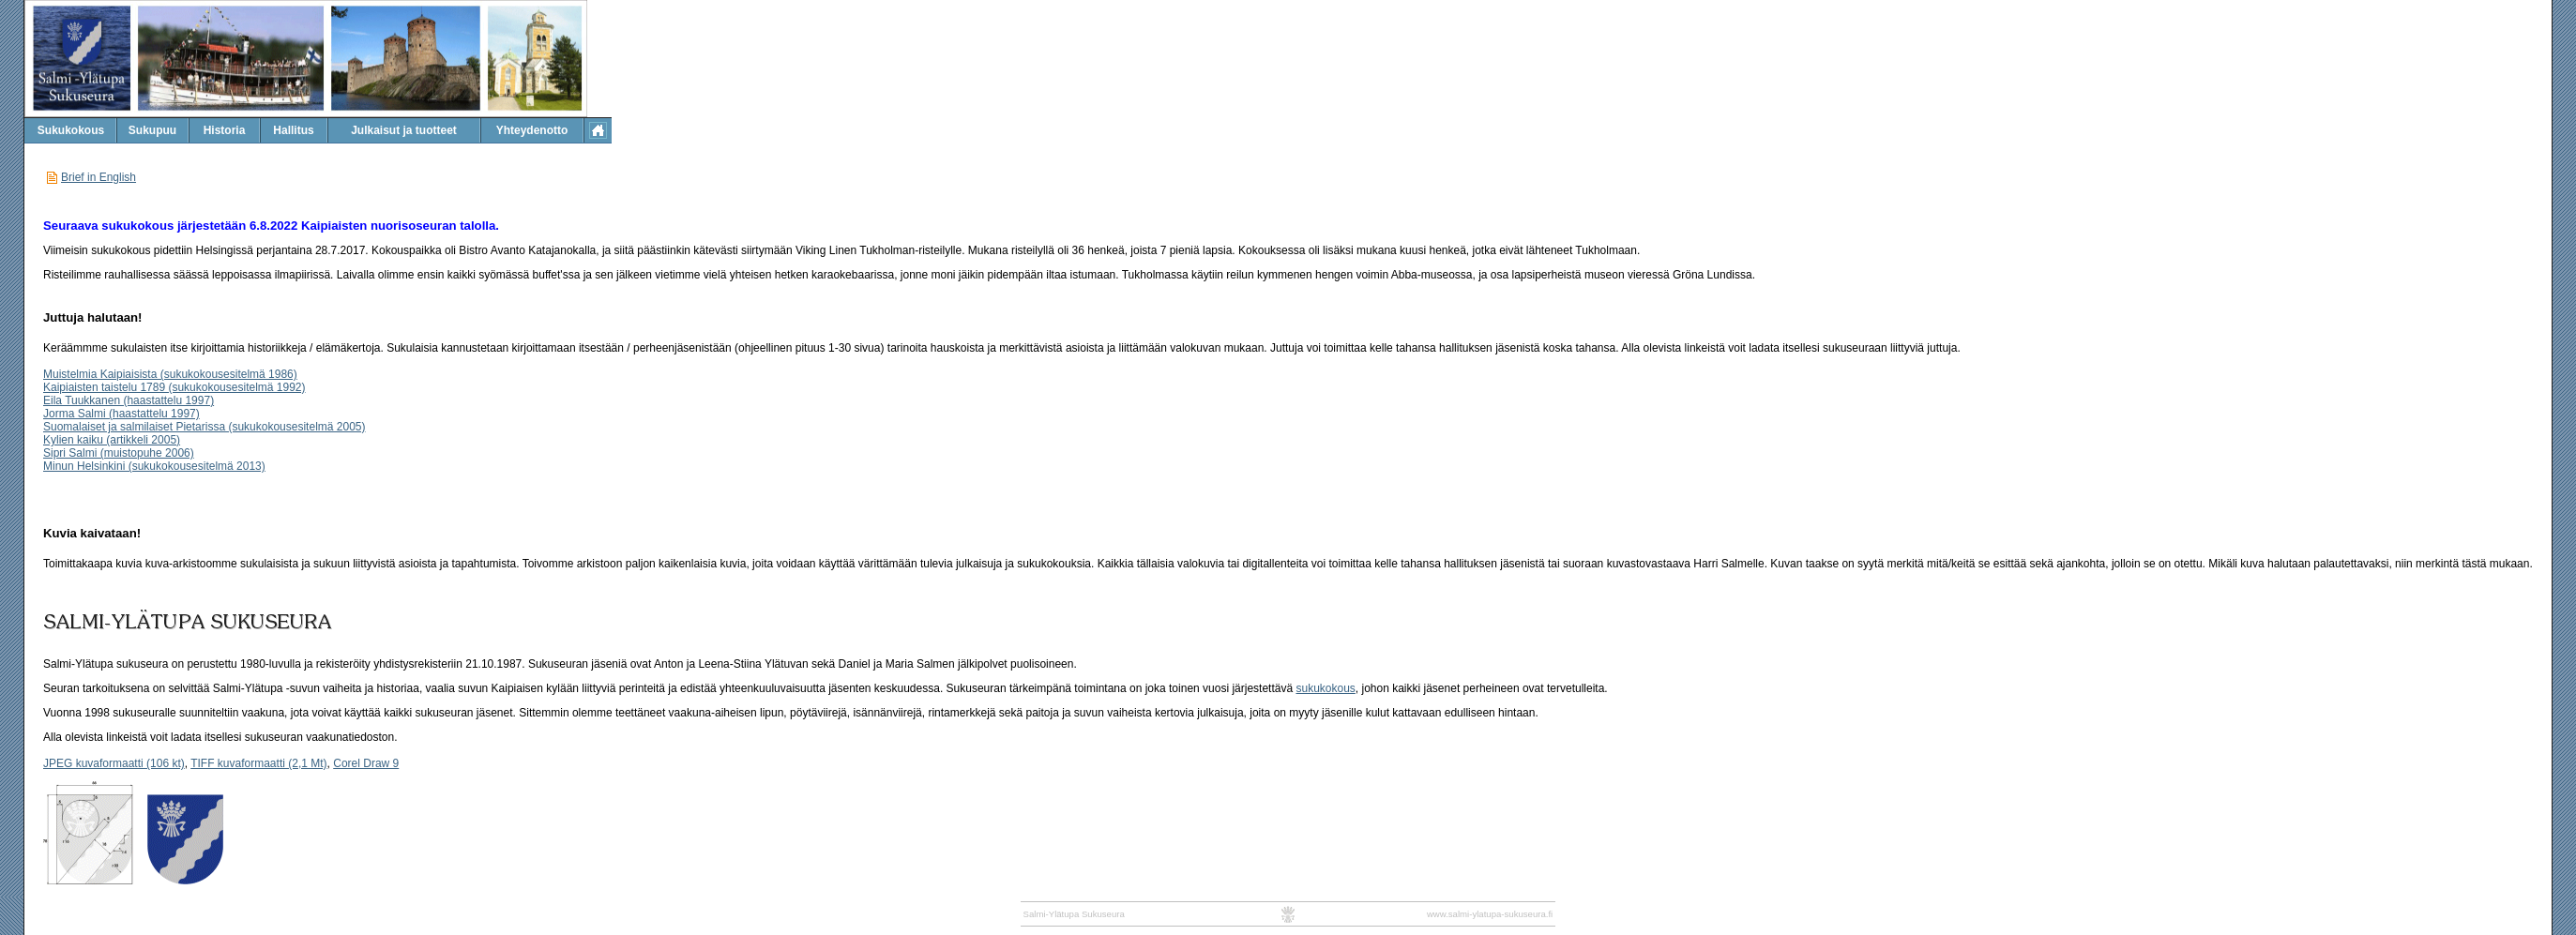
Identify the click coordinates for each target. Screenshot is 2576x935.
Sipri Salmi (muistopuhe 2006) (118, 453)
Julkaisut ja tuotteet (404, 130)
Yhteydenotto (532, 130)
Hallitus (293, 130)
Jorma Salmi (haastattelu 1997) (121, 413)
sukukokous (1325, 688)
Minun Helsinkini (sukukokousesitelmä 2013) (154, 466)
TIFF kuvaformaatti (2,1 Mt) (258, 763)
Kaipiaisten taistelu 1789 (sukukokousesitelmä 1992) (174, 387)
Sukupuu (152, 130)
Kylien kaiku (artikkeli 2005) (111, 439)
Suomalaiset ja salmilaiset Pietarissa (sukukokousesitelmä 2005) (204, 426)
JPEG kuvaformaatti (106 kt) (114, 763)
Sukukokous (71, 130)
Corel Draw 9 (366, 763)
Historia (225, 130)
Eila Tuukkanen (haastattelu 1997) (128, 400)
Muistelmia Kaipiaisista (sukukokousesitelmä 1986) (170, 374)
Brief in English (98, 177)
